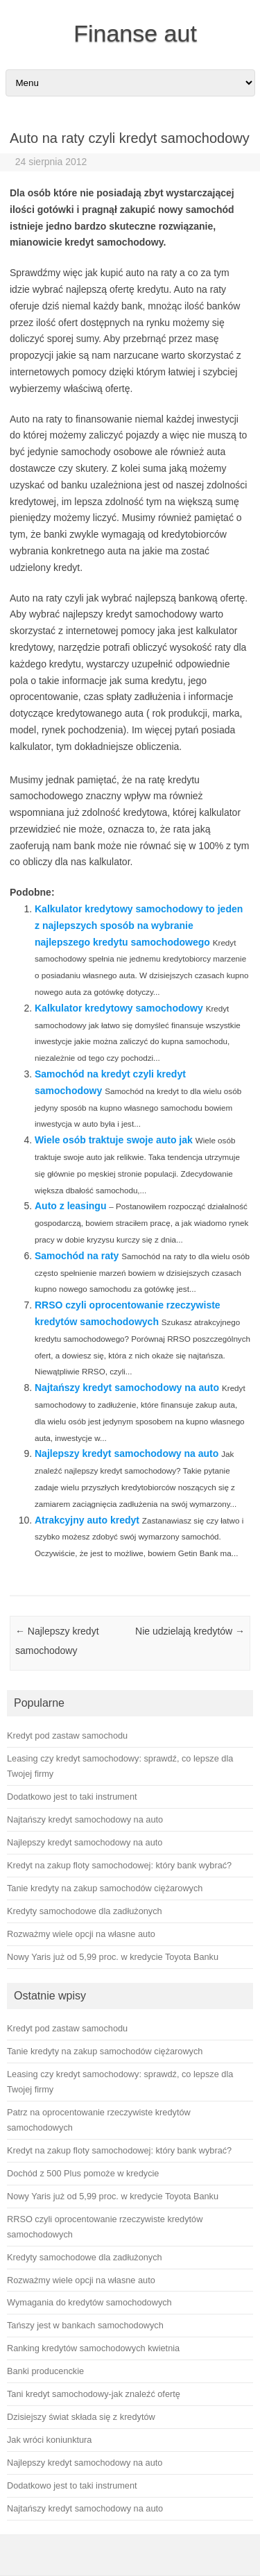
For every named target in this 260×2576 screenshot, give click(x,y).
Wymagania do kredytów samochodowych (89, 2302)
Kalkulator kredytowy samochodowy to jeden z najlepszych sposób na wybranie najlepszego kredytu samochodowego (139, 925)
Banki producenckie (45, 2371)
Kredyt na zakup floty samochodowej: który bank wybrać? (119, 2150)
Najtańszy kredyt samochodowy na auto (127, 1387)
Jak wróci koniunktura (49, 2439)
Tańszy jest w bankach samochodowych (85, 2325)
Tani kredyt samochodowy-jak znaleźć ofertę (93, 2394)
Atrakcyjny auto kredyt (87, 1520)
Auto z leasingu (70, 1205)
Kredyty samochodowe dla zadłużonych (84, 2257)
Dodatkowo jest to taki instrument (72, 2485)
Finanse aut (135, 33)
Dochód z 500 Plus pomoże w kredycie (83, 2173)
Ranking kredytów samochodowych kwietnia (93, 2348)
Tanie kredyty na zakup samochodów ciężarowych (104, 2051)
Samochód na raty (77, 1255)
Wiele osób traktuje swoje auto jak (114, 1139)
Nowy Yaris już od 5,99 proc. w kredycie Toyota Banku (112, 2196)
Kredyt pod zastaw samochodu (67, 2028)
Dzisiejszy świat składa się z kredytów (81, 2417)
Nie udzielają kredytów (190, 1631)
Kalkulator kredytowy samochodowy (119, 1008)
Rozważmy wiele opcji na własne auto (81, 2280)
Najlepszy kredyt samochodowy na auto (126, 1453)
